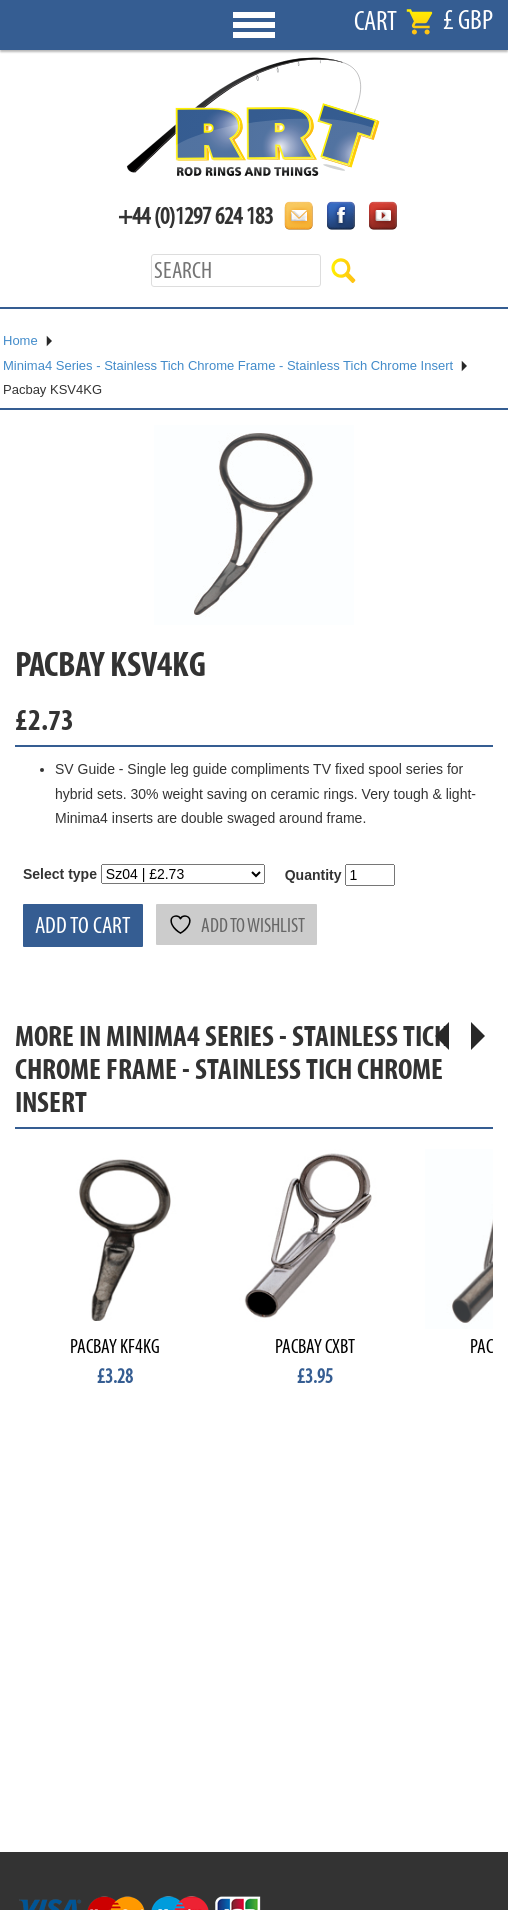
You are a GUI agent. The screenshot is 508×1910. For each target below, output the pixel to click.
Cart (375, 21)
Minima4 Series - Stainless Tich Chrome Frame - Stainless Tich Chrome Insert (228, 365)
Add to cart (83, 925)
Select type (60, 874)
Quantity (313, 875)
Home (20, 340)
